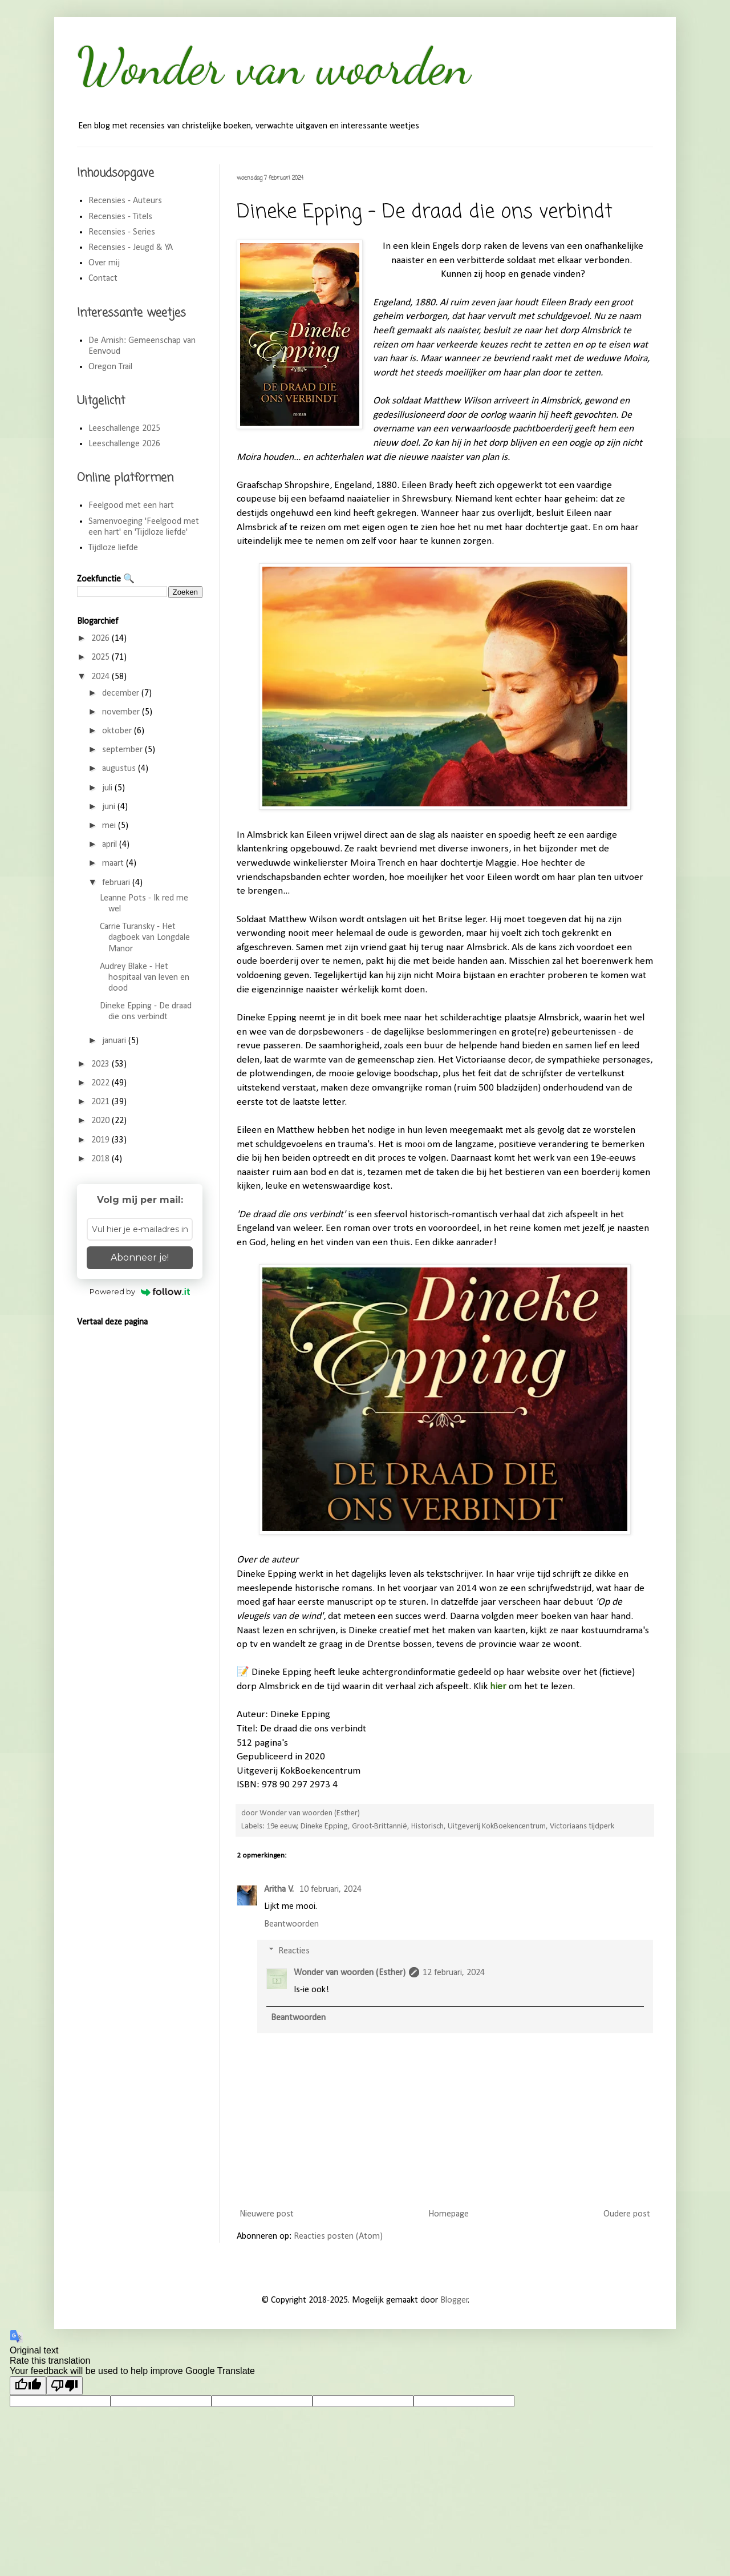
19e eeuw (281, 1826)
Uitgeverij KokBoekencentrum (497, 1826)
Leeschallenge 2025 (124, 428)
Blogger (454, 2300)
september (123, 749)
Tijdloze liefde (113, 547)
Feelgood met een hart (131, 505)
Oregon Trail (110, 367)
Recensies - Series (121, 232)
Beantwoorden (291, 1924)
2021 (101, 1102)
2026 (101, 638)
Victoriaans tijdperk (582, 1826)
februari (117, 882)
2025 (101, 657)
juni (109, 806)
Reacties (294, 1951)
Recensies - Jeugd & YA (130, 247)
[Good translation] (28, 2385)
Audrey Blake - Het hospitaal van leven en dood (144, 977)
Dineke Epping (324, 1826)
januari (115, 1040)
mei (110, 825)
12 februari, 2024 (454, 1972)
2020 (101, 1120)
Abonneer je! (140, 1257)
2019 (101, 1140)
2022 (101, 1083)
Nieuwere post (267, 2214)
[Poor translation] (64, 2385)
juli (108, 788)
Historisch (427, 1826)
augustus (120, 768)
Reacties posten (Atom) (338, 2236)
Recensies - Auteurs (125, 200)
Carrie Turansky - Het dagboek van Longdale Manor (145, 937)
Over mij (104, 263)
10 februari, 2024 (330, 1889)
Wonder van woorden (274, 66)
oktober (118, 731)
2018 (101, 1159)
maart (114, 863)
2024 (101, 676)
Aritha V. (280, 1889)
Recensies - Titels (120, 216)
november (122, 712)
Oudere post (626, 2214)
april (110, 844)
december (121, 693)
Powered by (140, 1291)
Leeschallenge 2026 (124, 444)
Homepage (448, 2214)
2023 (101, 1064)
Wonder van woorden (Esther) (349, 1972)
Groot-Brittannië (379, 1826)
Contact (102, 278)
